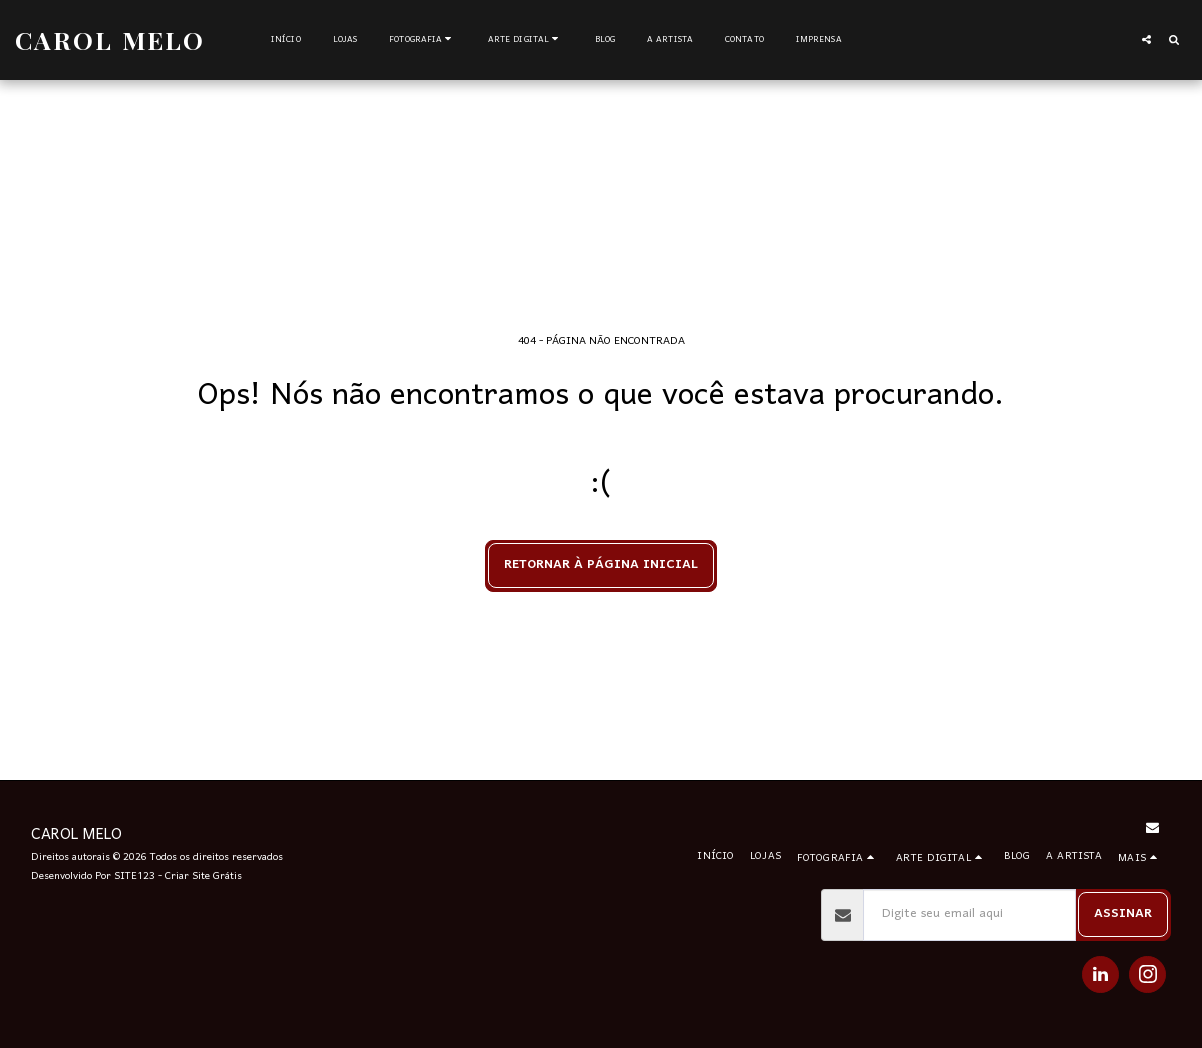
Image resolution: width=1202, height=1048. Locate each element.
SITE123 (134, 876)
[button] (422, 40)
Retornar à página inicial (601, 565)
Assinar (1123, 914)
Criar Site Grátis (203, 876)
